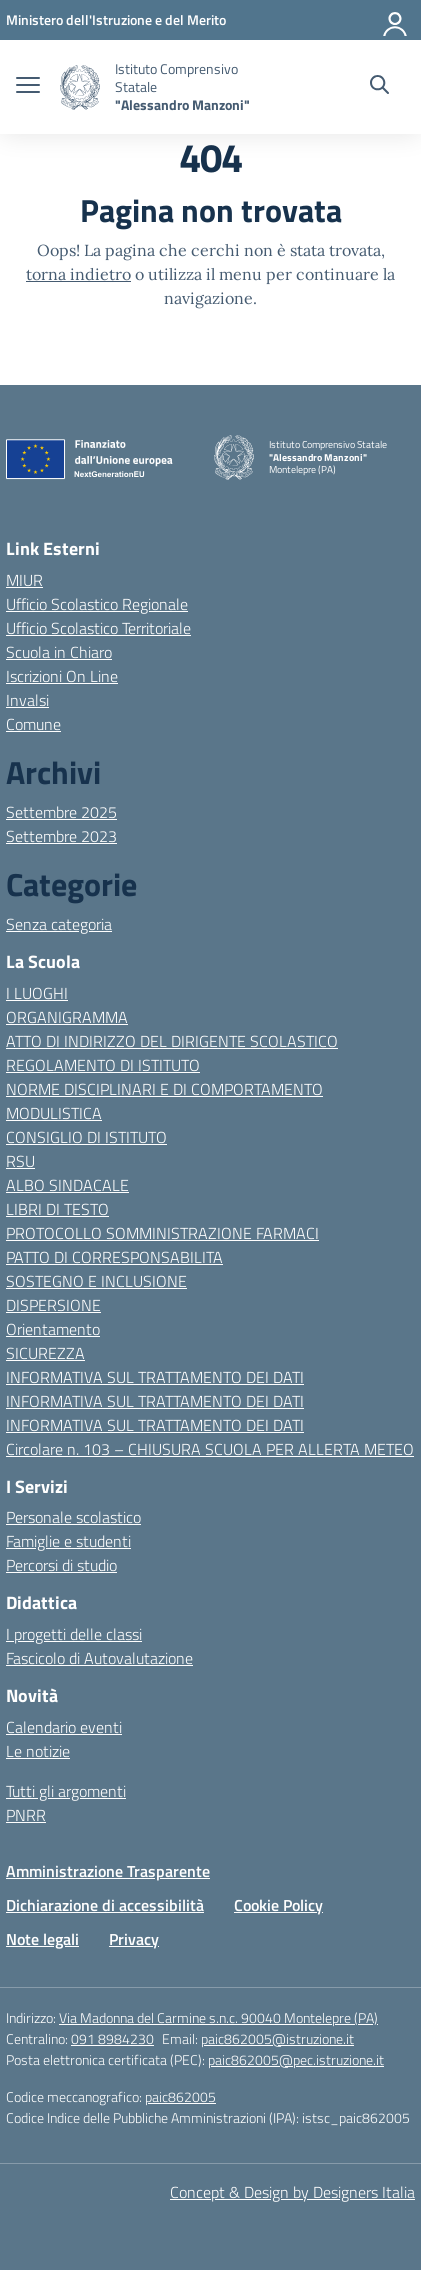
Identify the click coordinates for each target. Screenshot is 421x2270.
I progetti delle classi (74, 1634)
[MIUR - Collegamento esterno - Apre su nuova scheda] (116, 19)
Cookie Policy (278, 1905)
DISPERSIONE (53, 1305)
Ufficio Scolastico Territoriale (98, 628)
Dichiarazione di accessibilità (105, 1905)
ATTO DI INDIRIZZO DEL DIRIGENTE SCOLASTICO (172, 1041)
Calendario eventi (64, 1727)
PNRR (26, 1815)
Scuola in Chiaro (59, 652)
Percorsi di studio (61, 1565)
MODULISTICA (54, 1113)
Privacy (134, 1939)
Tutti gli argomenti (66, 1791)
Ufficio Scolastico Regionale (97, 604)
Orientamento (53, 1329)
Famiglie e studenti (68, 1541)
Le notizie (38, 1751)
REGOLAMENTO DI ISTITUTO (103, 1065)
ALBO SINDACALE (67, 1185)
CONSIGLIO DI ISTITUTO (86, 1137)
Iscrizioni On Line (62, 676)
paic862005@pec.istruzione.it (296, 2059)
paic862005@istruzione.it (277, 2038)
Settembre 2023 (61, 836)
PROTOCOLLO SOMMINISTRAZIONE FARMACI (162, 1233)
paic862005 (180, 2096)
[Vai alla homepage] (80, 87)
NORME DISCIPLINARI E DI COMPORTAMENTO (164, 1089)
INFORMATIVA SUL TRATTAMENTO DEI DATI (155, 1377)
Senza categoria (59, 924)
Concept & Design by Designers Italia (292, 2192)
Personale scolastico (73, 1517)
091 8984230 (112, 2038)
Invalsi (27, 700)
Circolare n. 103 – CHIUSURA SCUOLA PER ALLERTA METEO (210, 1449)
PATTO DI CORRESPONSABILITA (114, 1257)
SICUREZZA (45, 1353)
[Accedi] (396, 20)
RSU (20, 1161)
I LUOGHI (37, 993)
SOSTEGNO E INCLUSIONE (96, 1281)
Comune (33, 724)
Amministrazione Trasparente (108, 1871)
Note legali (42, 1939)
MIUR (24, 580)
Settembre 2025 (61, 812)
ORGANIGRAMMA (67, 1017)
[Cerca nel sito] (379, 87)
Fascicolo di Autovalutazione (99, 1658)
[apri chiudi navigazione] (28, 87)
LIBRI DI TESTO (57, 1209)
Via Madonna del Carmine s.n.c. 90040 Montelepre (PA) (218, 2017)
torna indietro (78, 274)
